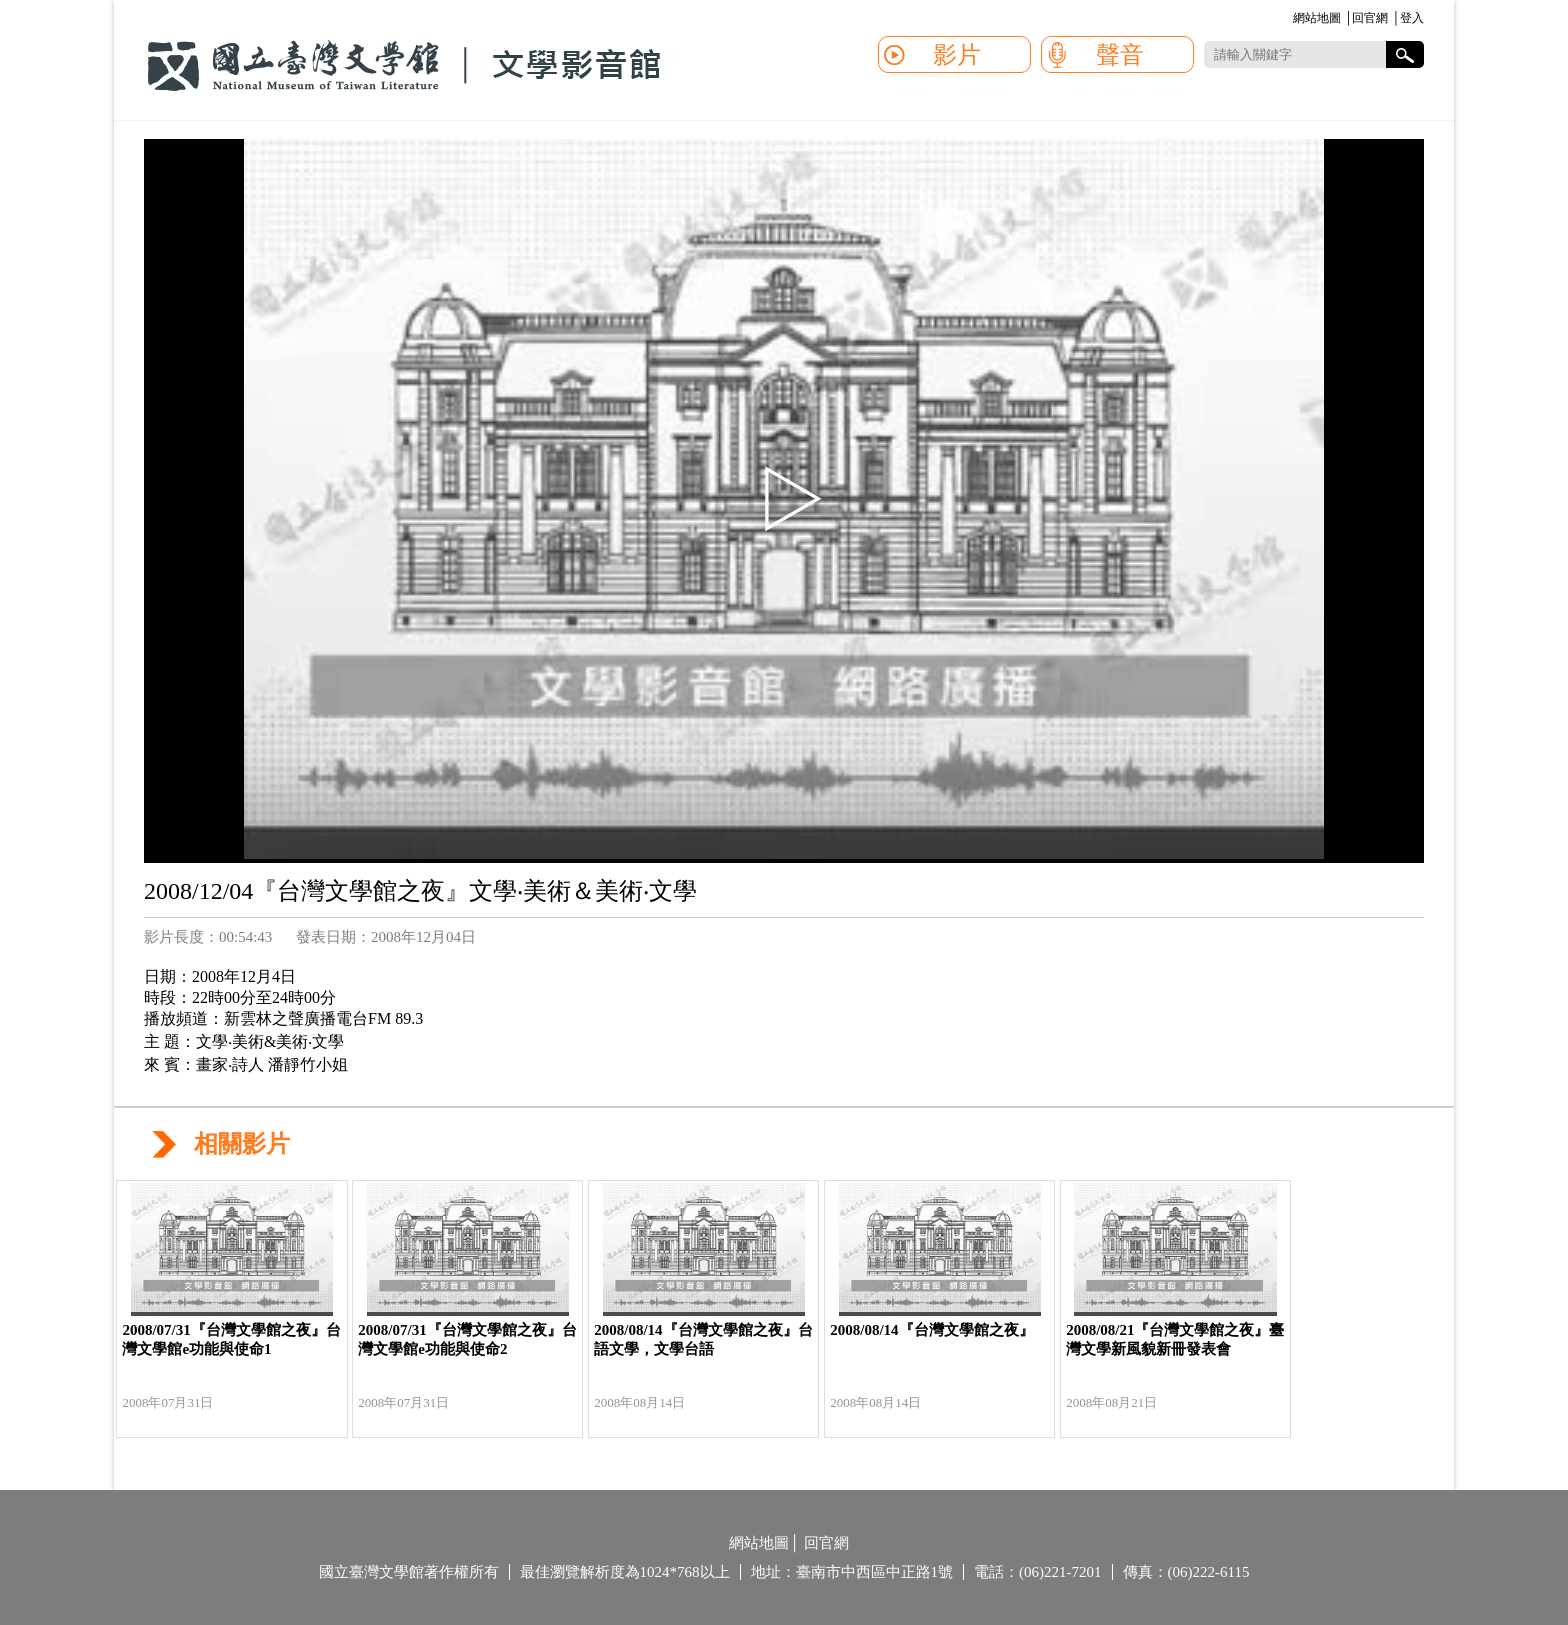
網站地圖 (1317, 18)
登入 (1412, 18)
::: (1289, 19)
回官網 (1370, 18)
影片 (957, 55)
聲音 (1120, 55)
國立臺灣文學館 (404, 66)
